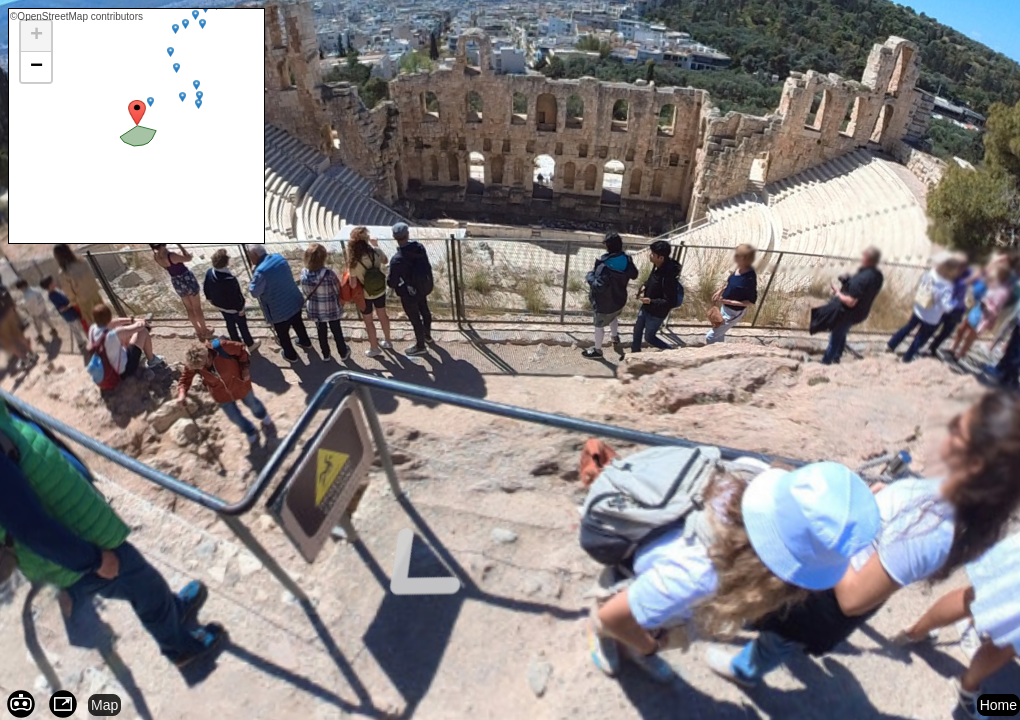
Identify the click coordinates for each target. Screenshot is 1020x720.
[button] (36, 36)
